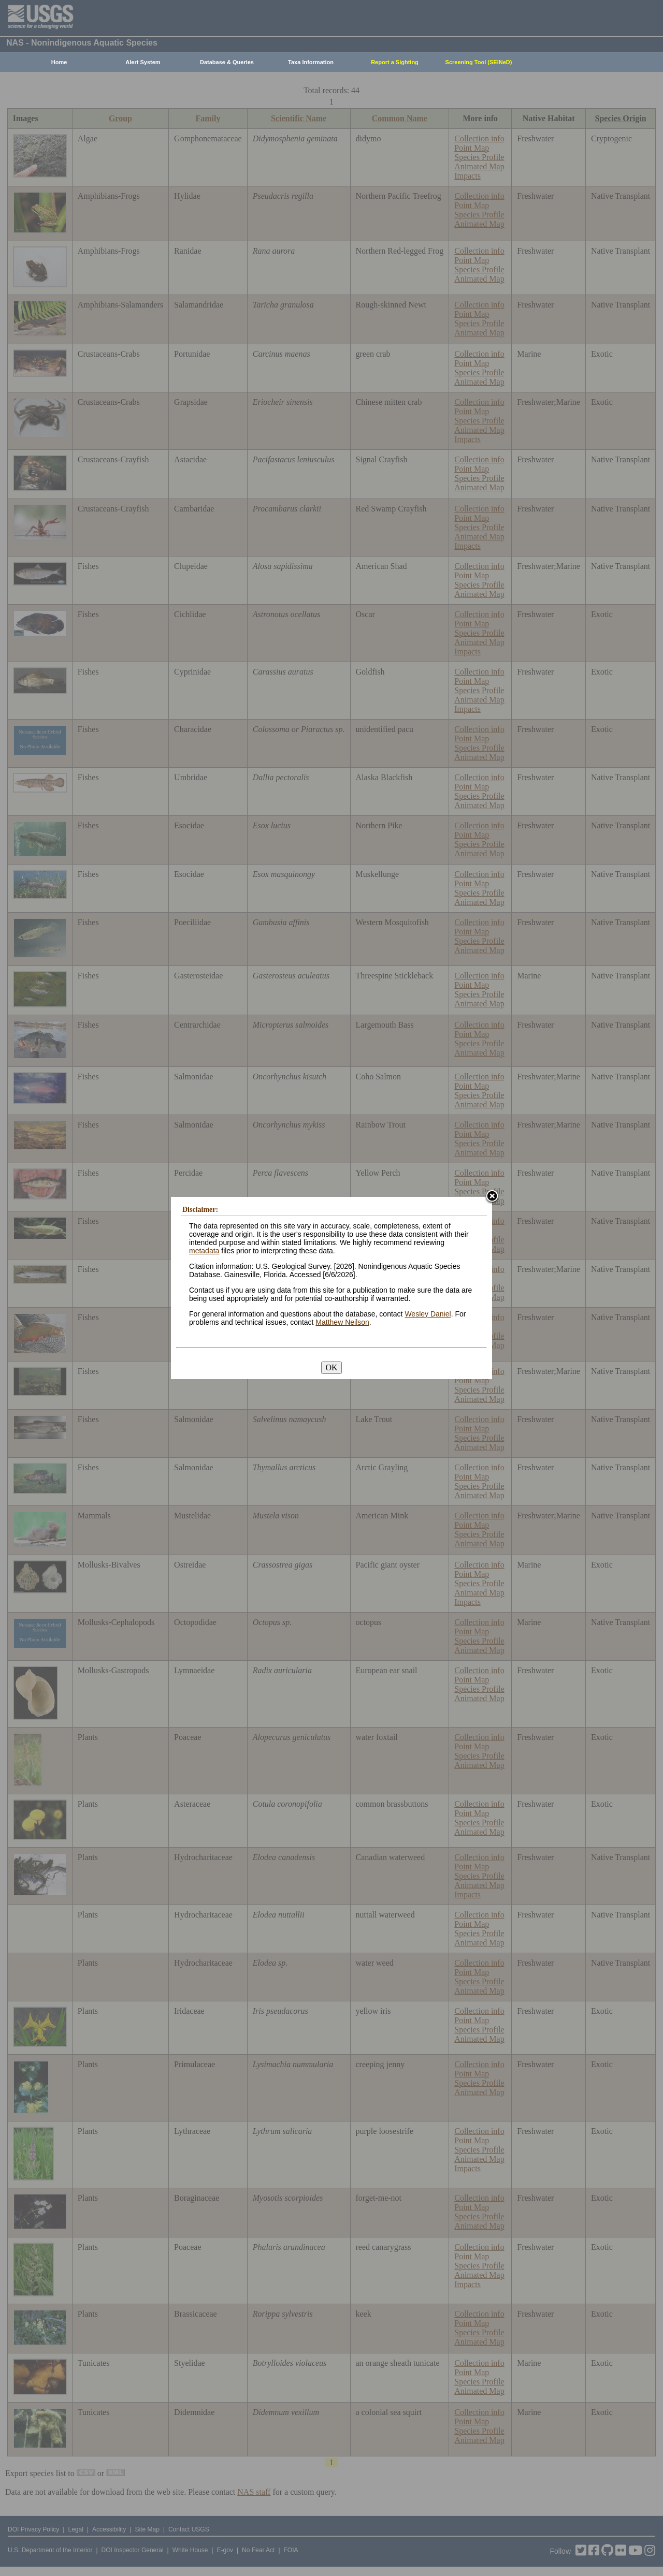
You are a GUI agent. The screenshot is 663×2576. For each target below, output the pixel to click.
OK (331, 1367)
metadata (204, 1251)
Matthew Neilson (342, 1322)
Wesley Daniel (428, 1314)
